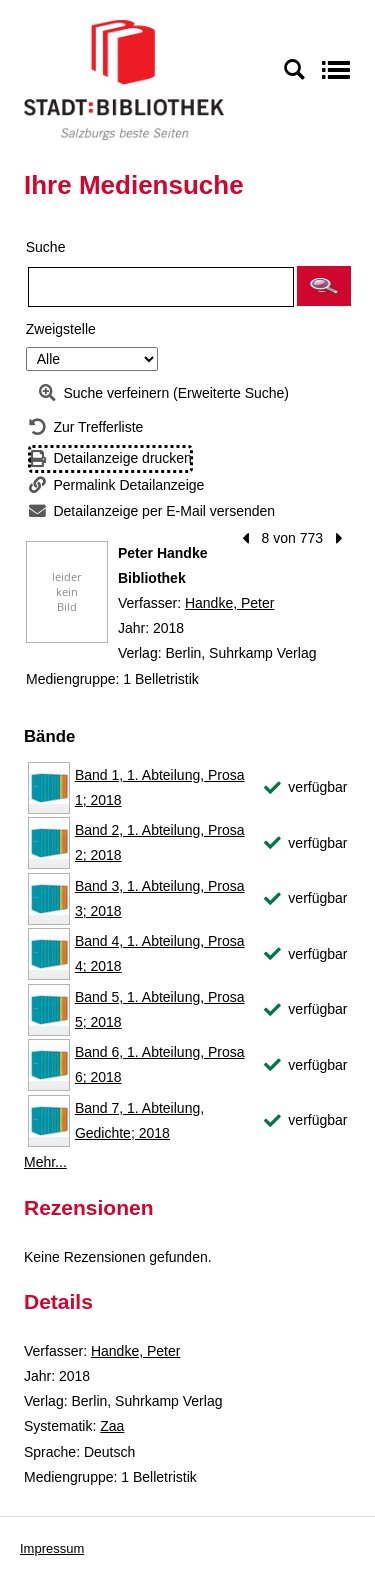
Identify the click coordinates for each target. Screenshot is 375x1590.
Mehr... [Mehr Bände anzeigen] (45, 1162)
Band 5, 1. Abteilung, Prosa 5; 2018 (160, 1009)
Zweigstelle (61, 329)
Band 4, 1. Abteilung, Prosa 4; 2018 (160, 953)
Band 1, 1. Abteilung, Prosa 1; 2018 (160, 787)
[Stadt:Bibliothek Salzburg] (124, 79)
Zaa (112, 1426)
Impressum (52, 1548)
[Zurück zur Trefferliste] (86, 427)
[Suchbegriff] (161, 287)
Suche (46, 247)
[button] (324, 286)
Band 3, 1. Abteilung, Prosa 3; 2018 (160, 898)
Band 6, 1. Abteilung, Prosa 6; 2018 (160, 1064)
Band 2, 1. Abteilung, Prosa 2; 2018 (160, 842)
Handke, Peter (230, 603)
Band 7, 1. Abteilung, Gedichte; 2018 (139, 1120)
